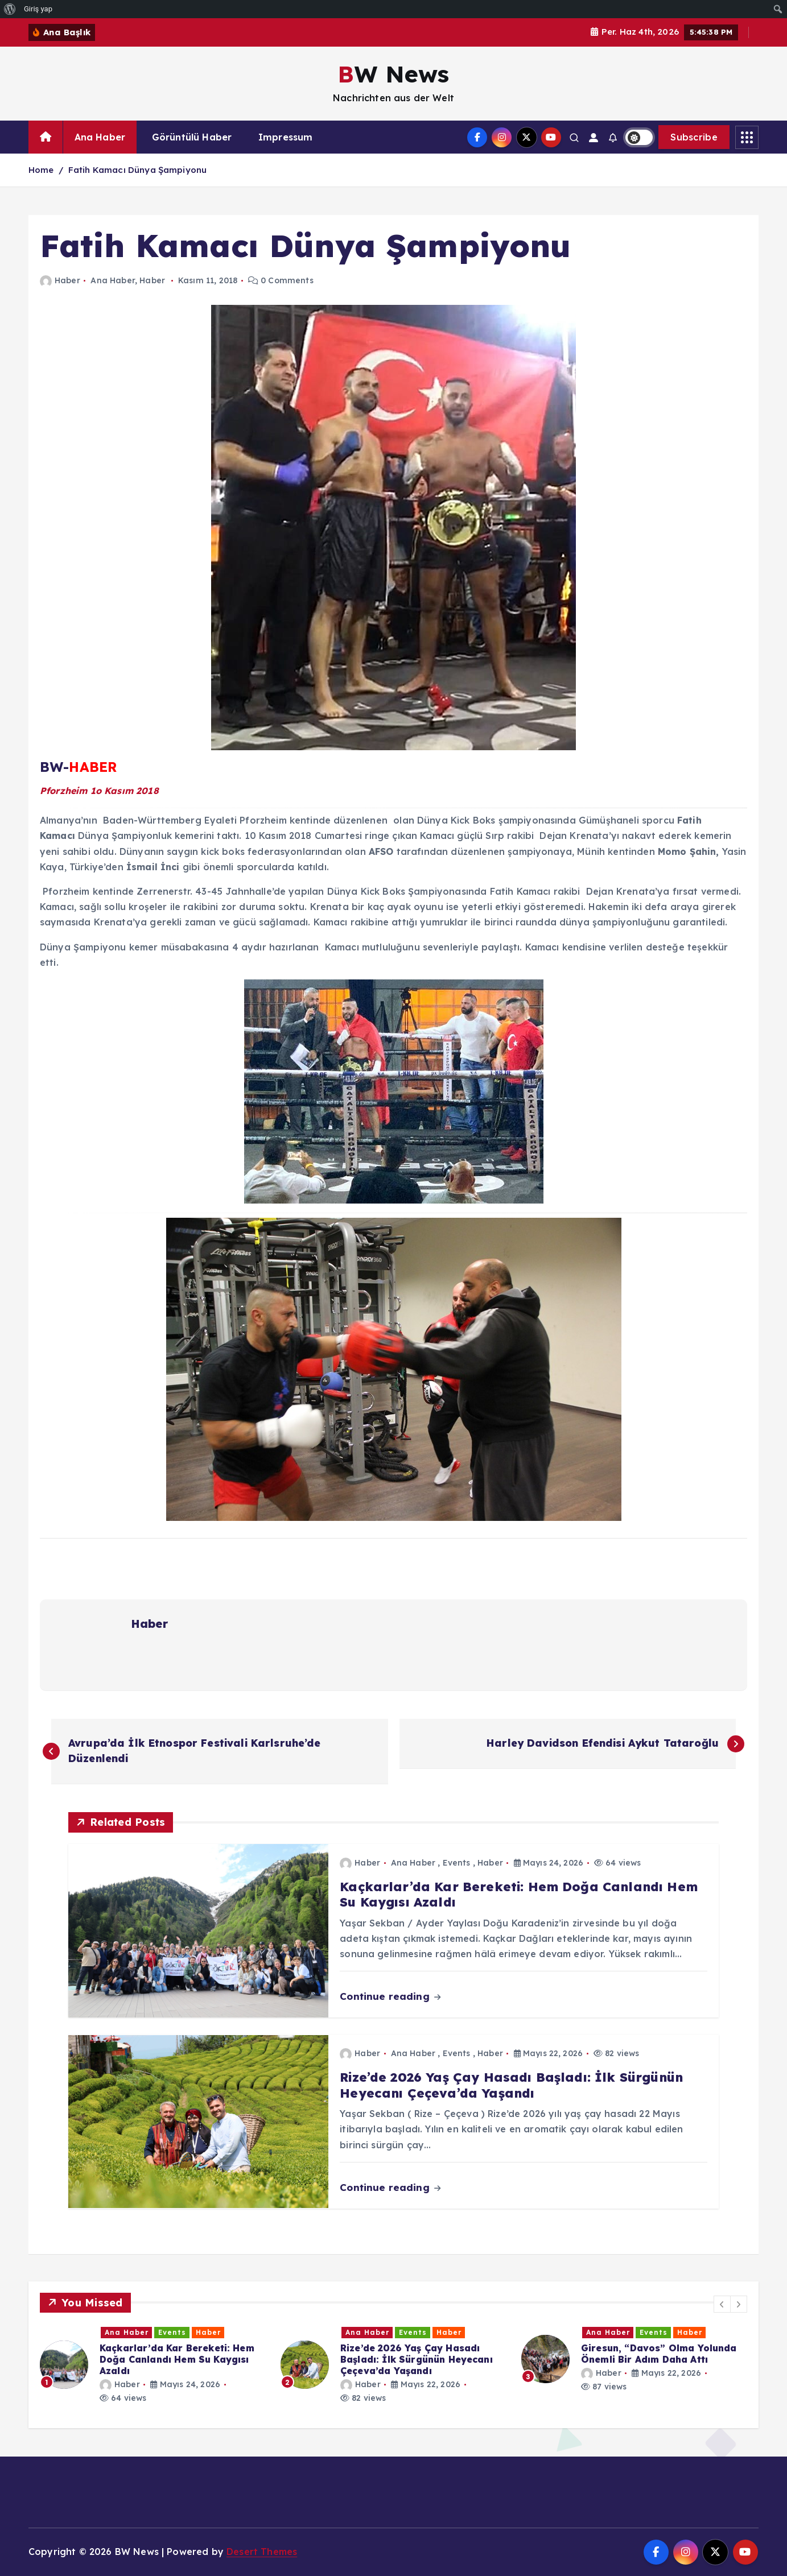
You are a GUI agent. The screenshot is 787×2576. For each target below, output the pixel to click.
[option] (153, 2364)
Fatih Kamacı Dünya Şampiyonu (137, 169)
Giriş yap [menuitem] (38, 9)
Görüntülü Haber (192, 137)
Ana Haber (100, 137)
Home (41, 169)
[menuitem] (10, 9)
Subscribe (694, 137)
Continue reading (390, 1996)
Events (457, 1863)
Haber (60, 280)
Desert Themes (261, 2551)
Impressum (285, 137)
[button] (722, 2304)
